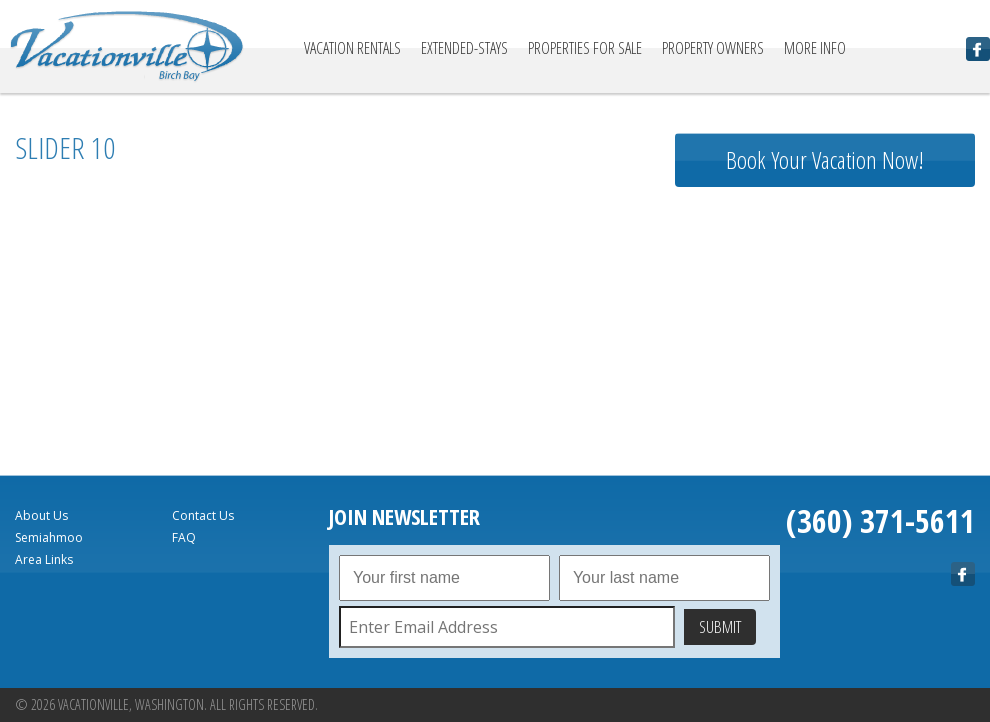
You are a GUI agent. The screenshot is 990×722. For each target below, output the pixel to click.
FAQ (184, 537)
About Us (41, 515)
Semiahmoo (49, 537)
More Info (815, 48)
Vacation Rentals (352, 48)
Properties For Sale (585, 48)
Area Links (44, 559)
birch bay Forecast (825, 425)
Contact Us (203, 515)
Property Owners (713, 48)
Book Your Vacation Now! (825, 159)
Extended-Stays (464, 48)
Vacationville (127, 46)
